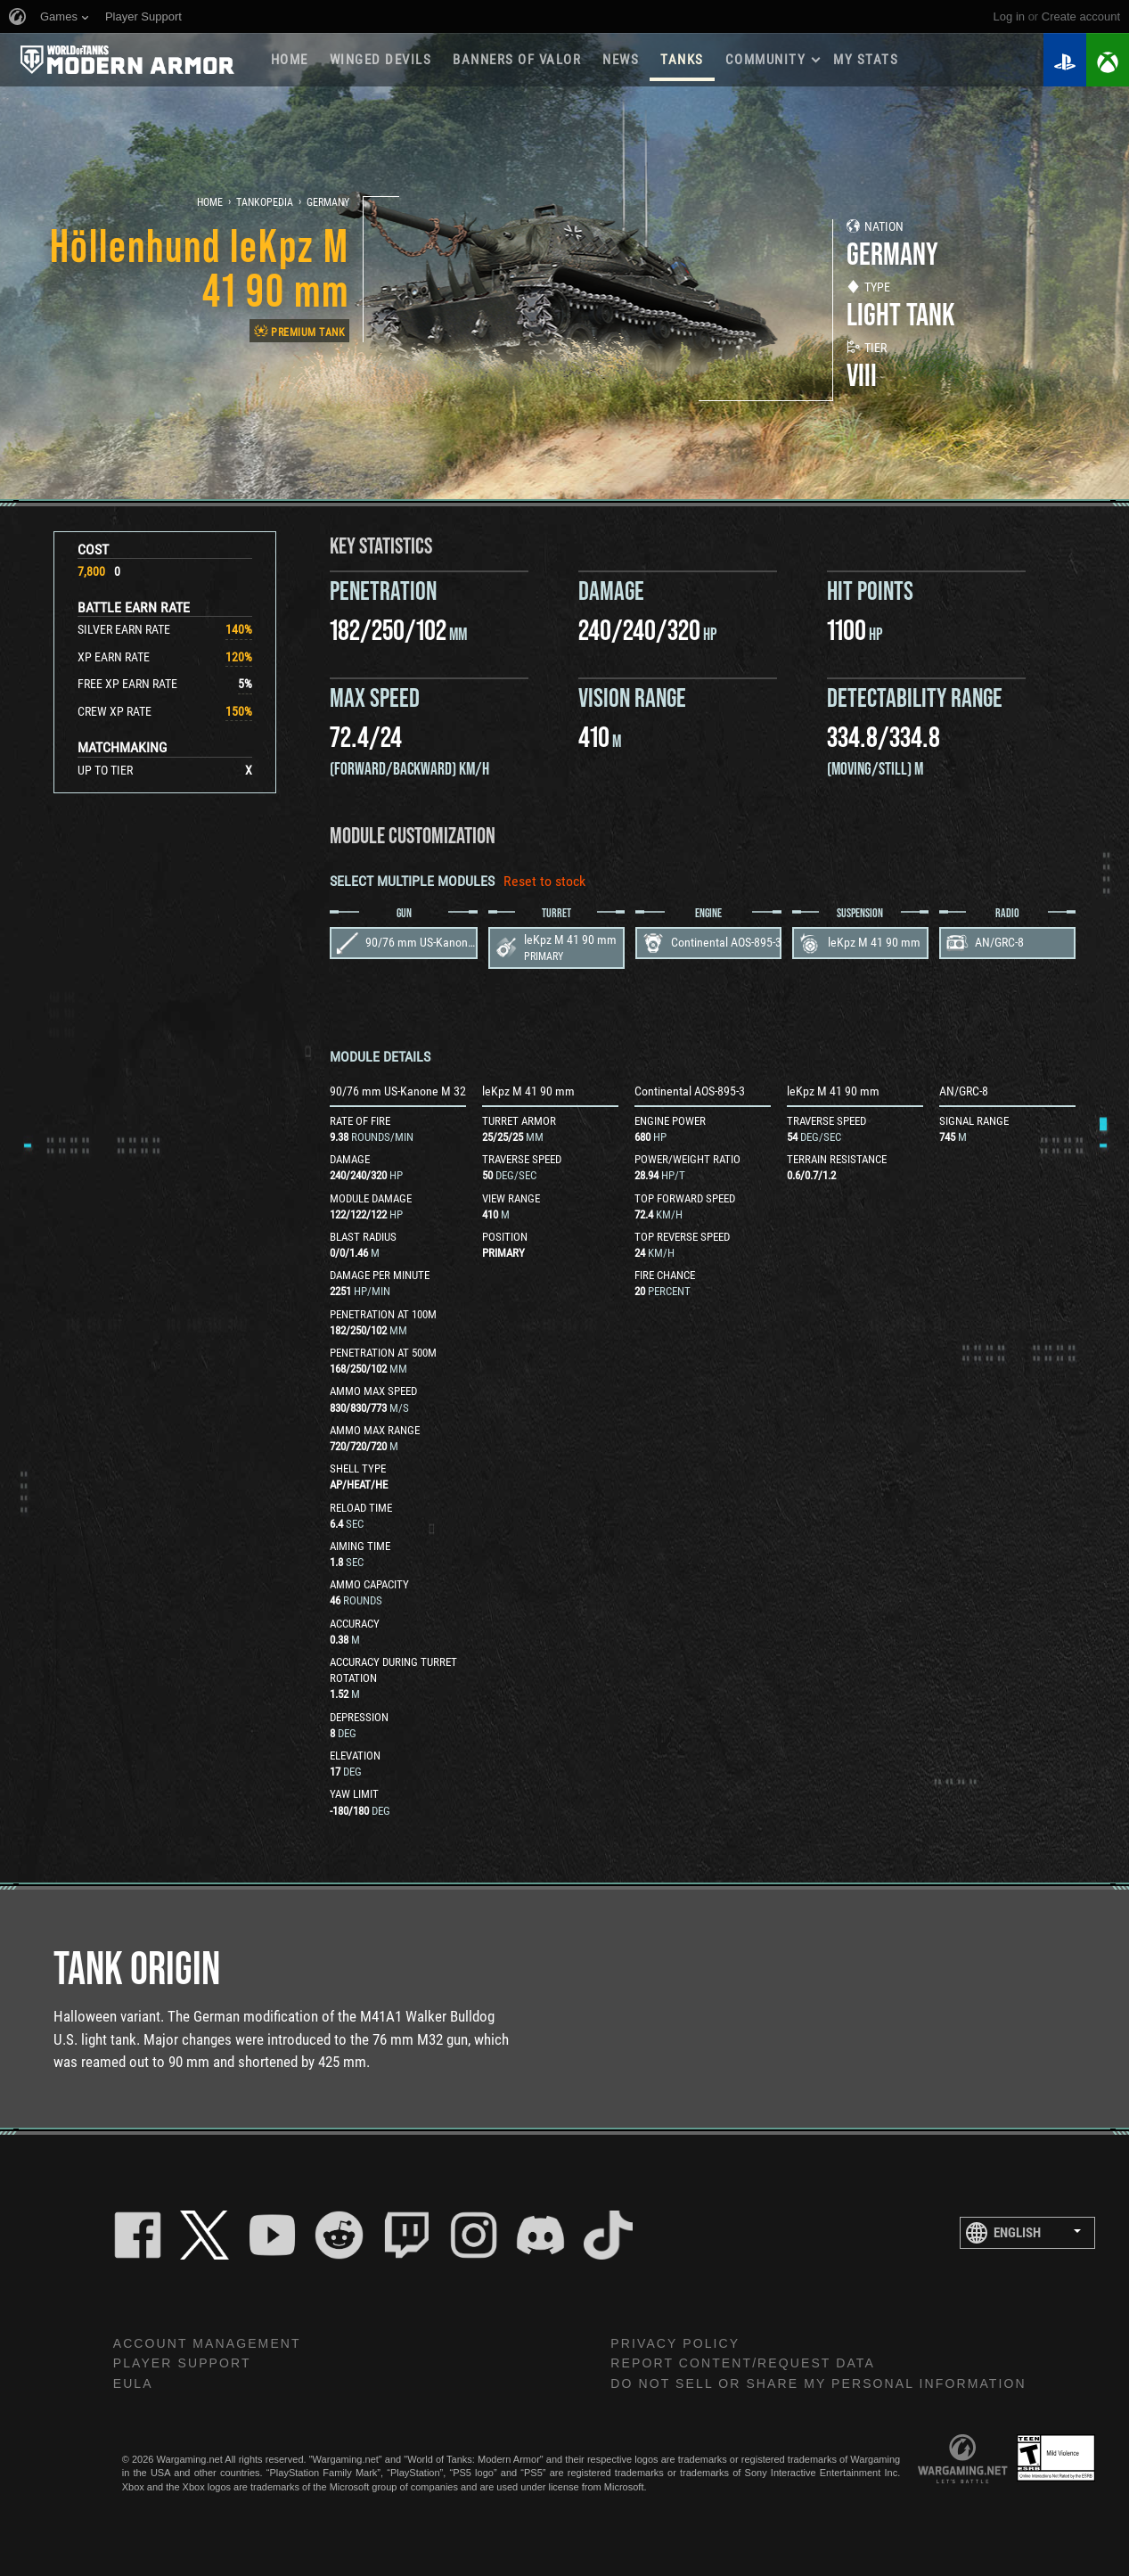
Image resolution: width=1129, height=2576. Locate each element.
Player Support (182, 2363)
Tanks (682, 60)
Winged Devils (381, 60)
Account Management (207, 2343)
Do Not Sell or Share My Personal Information (818, 2383)
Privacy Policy (675, 2343)
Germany (328, 202)
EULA (133, 2383)
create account (1081, 16)
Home (289, 60)
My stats (865, 60)
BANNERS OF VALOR (517, 60)
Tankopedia (264, 202)
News (620, 60)
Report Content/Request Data (742, 2363)
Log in (1009, 16)
